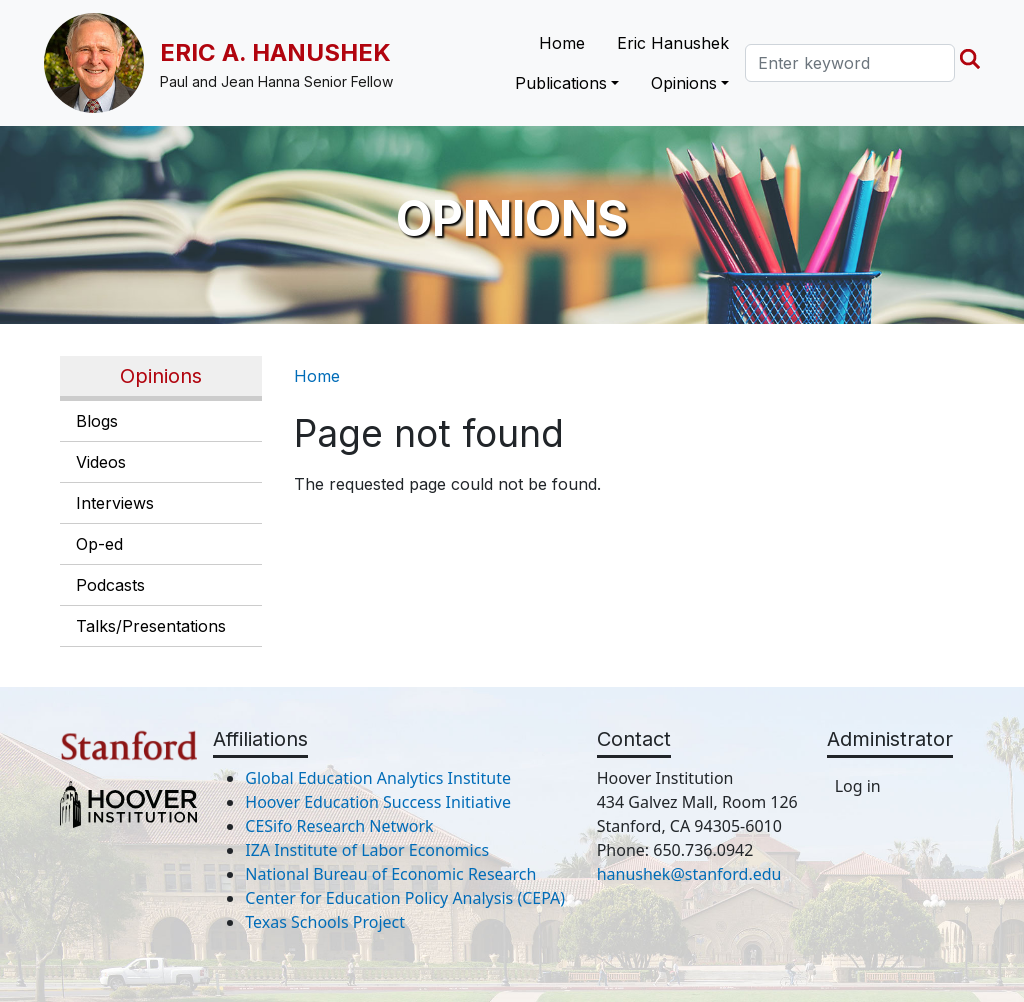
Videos (101, 462)
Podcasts (110, 585)
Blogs (97, 421)
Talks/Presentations (151, 626)
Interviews (115, 503)
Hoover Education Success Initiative (378, 802)
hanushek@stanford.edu (689, 874)
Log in (858, 786)
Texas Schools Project (325, 922)
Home (562, 43)
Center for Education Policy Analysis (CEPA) (405, 898)
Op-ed (99, 544)
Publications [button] (561, 83)
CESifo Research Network (339, 826)
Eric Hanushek (673, 43)
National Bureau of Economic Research (390, 874)
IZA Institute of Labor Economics (367, 850)
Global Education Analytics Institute (378, 778)
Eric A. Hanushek (275, 52)
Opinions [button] (684, 83)
